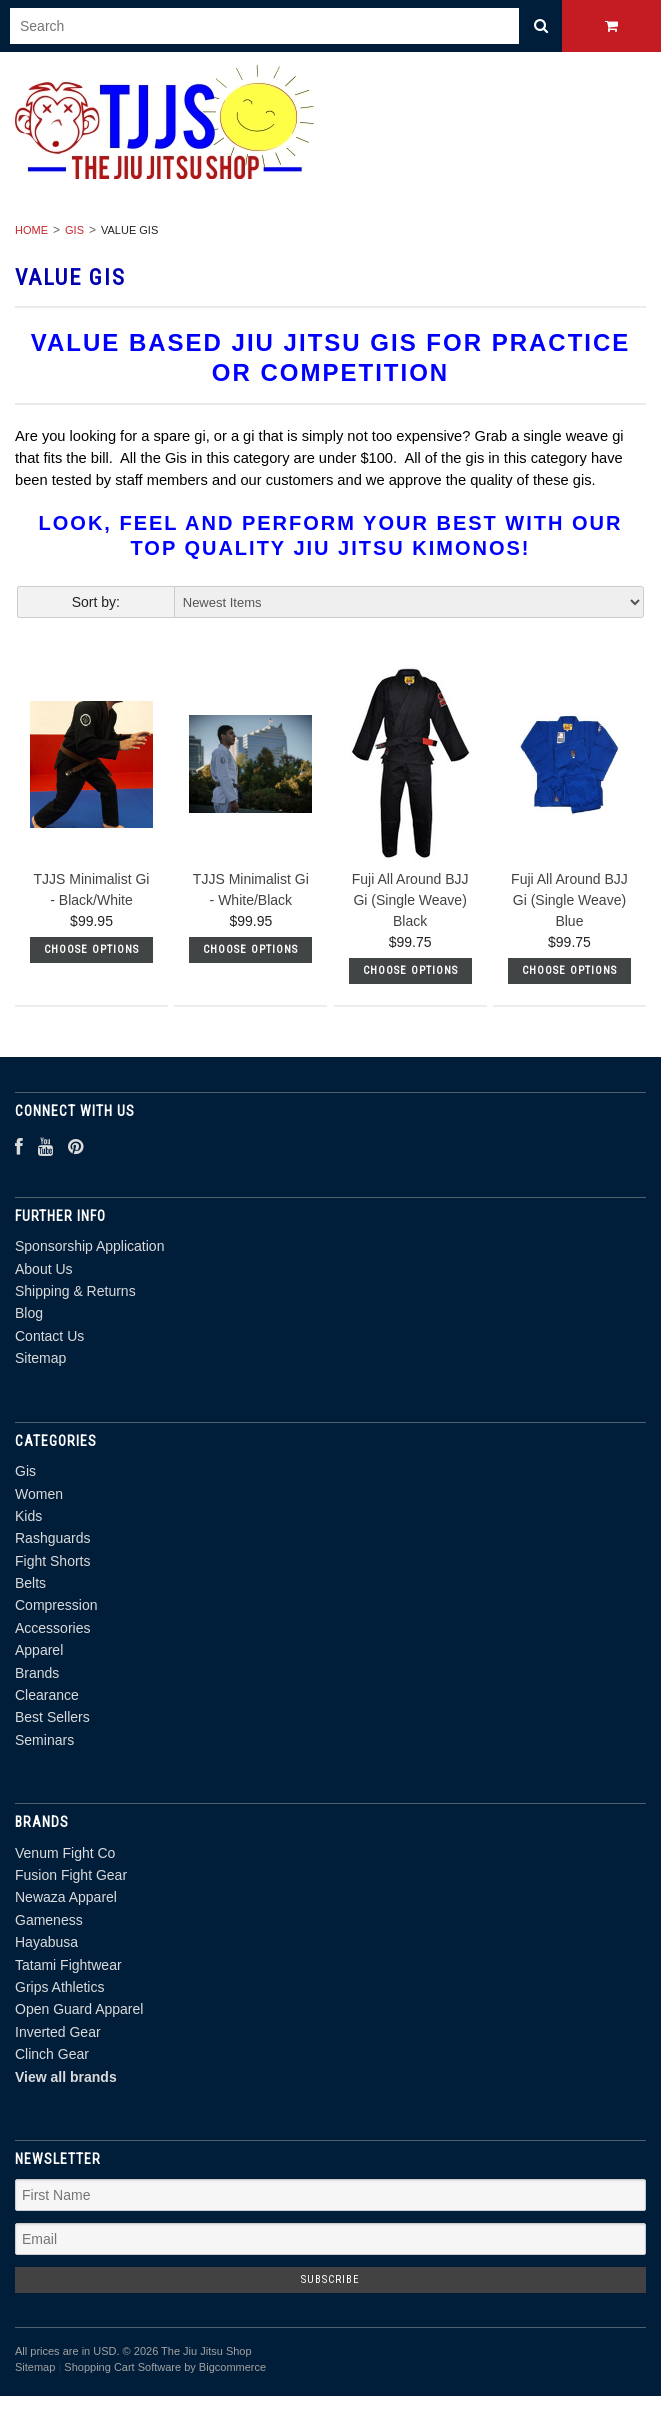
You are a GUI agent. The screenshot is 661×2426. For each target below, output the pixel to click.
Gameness (49, 1920)
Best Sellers (52, 1717)
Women (39, 1494)
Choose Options (91, 949)
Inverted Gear (58, 2032)
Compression (56, 1605)
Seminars (44, 1740)
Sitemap (40, 1358)
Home (31, 230)
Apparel (39, 1650)
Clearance (47, 1695)
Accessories (52, 1628)
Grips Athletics (59, 1987)
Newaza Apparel (66, 1897)
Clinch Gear (52, 2054)
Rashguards (53, 1538)
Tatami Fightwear (68, 1965)
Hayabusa (46, 1942)
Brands (37, 1673)
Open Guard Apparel (79, 2009)
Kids (28, 1516)
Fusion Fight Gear (71, 1875)
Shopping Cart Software (122, 2367)
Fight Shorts (52, 1561)
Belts (30, 1583)
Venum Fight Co (65, 1853)
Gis (74, 230)
